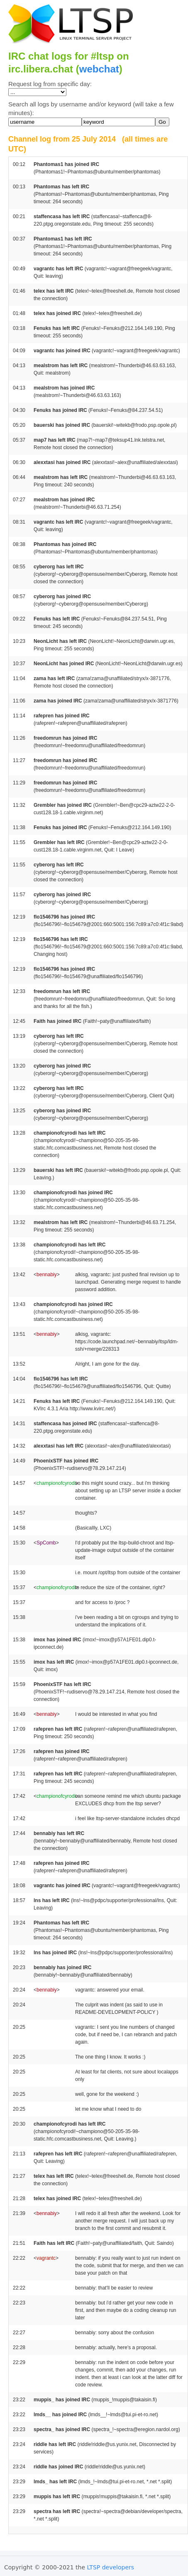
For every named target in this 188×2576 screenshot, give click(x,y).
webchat (99, 69)
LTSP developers (110, 2567)
